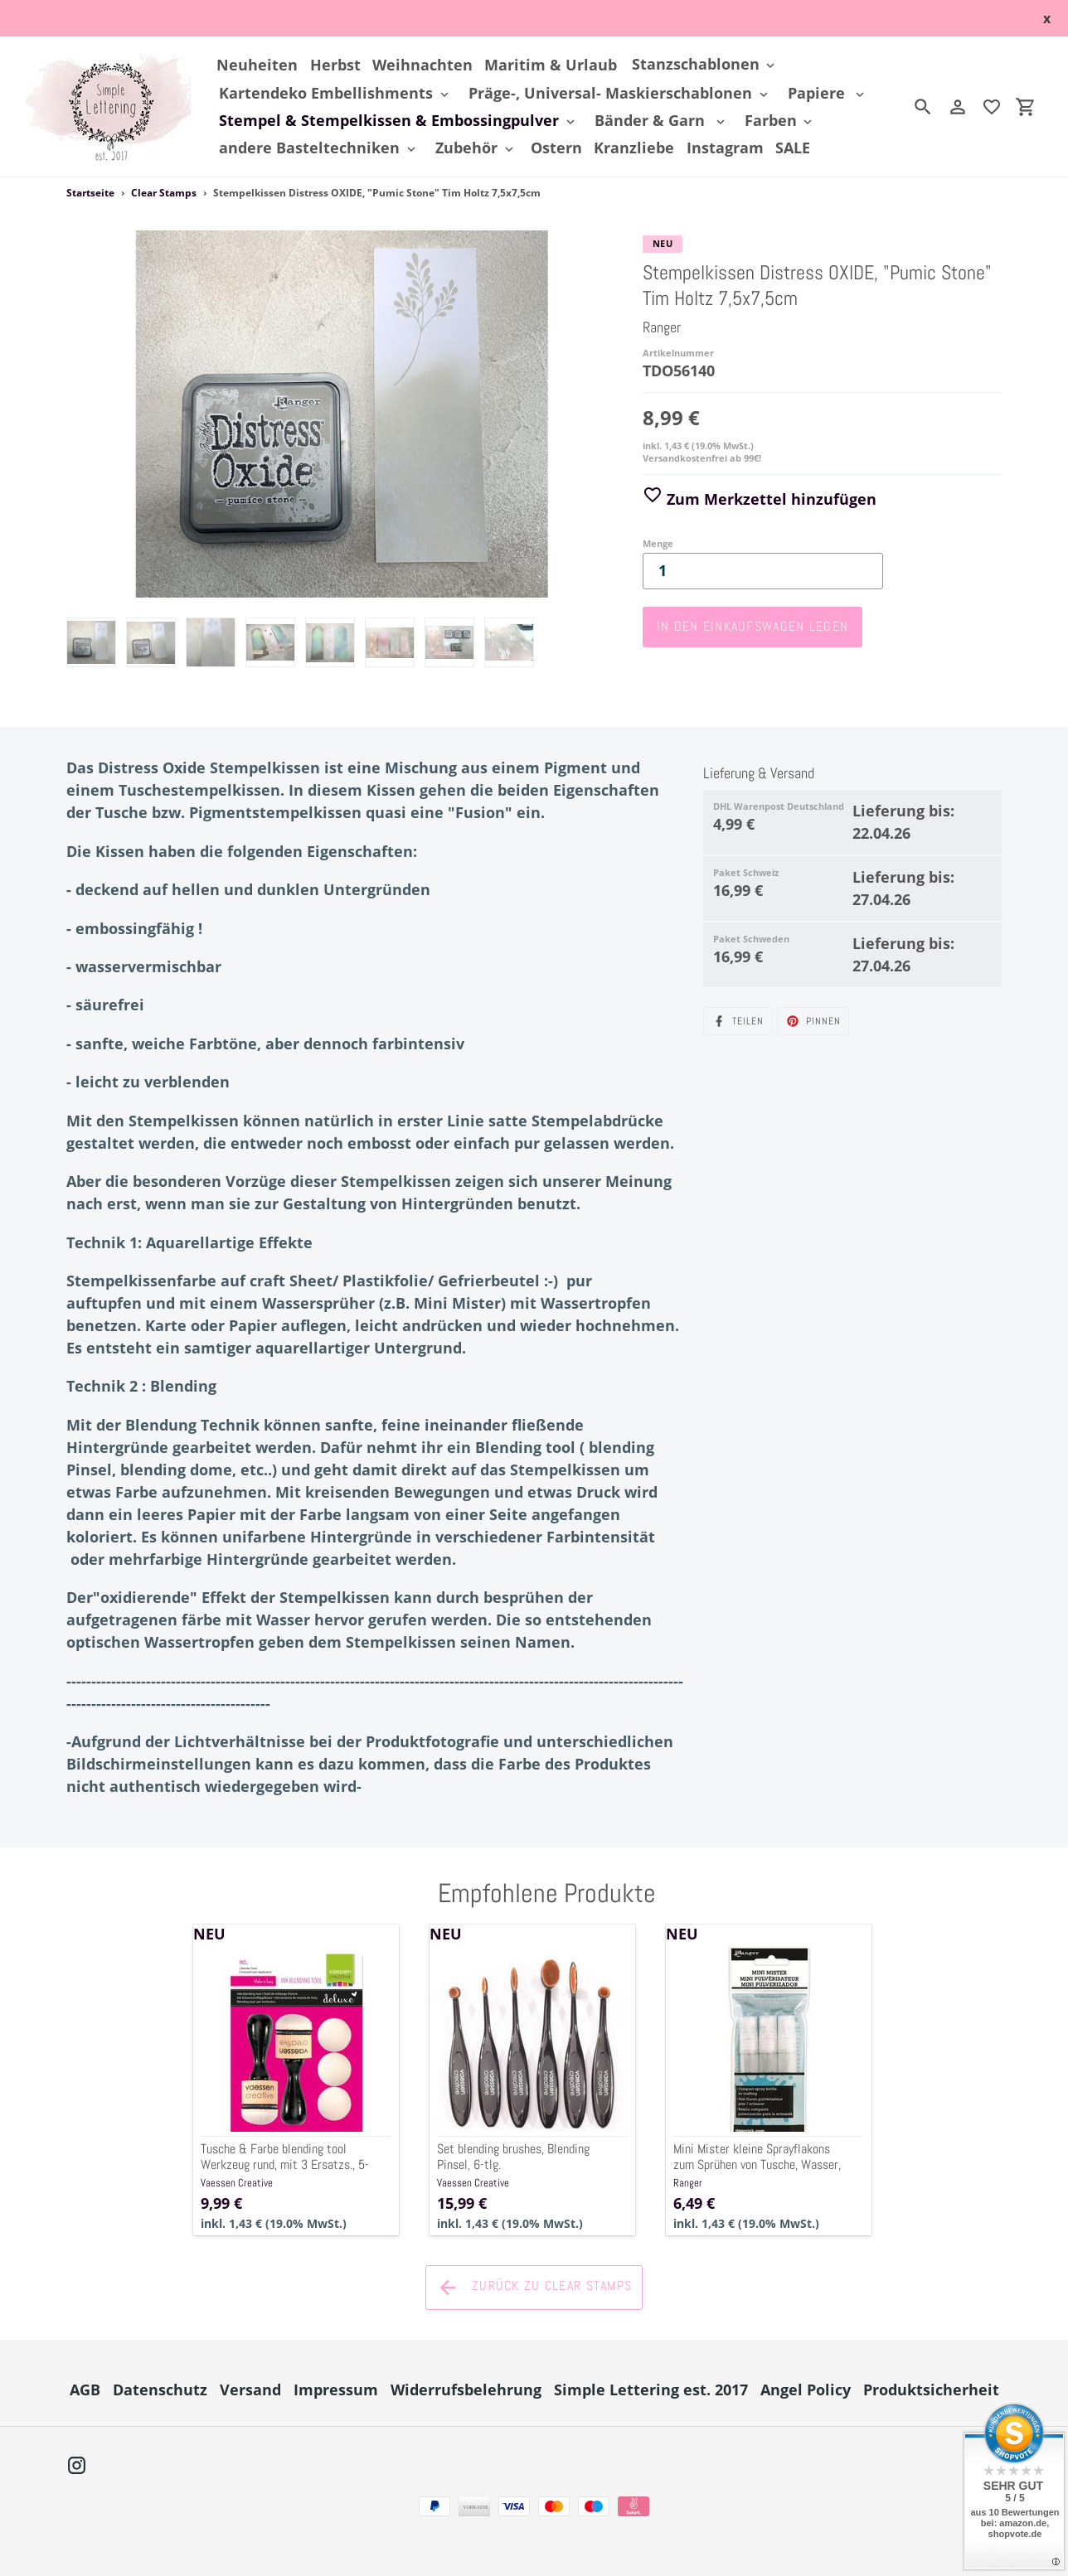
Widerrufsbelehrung (466, 2389)
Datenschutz (160, 2389)
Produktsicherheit (931, 2389)
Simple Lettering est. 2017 (651, 2389)
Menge (658, 543)
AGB (85, 2389)
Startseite (90, 193)
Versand (250, 2389)
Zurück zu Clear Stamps (534, 2287)
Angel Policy (805, 2389)
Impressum (336, 2389)
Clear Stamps (164, 193)
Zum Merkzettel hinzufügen (759, 499)
